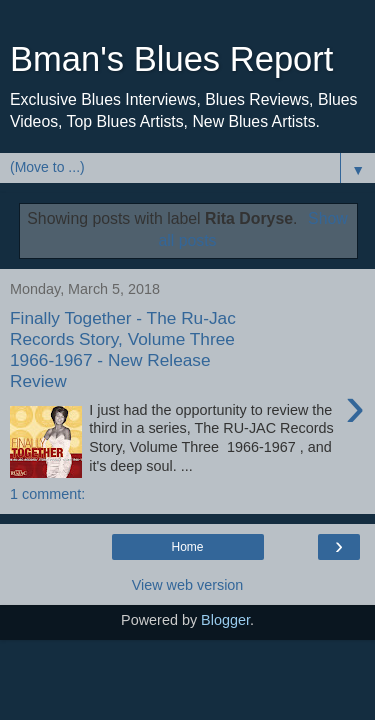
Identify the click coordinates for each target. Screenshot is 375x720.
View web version (188, 585)
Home (187, 547)
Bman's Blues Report (171, 59)
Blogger (225, 620)
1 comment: (47, 494)
